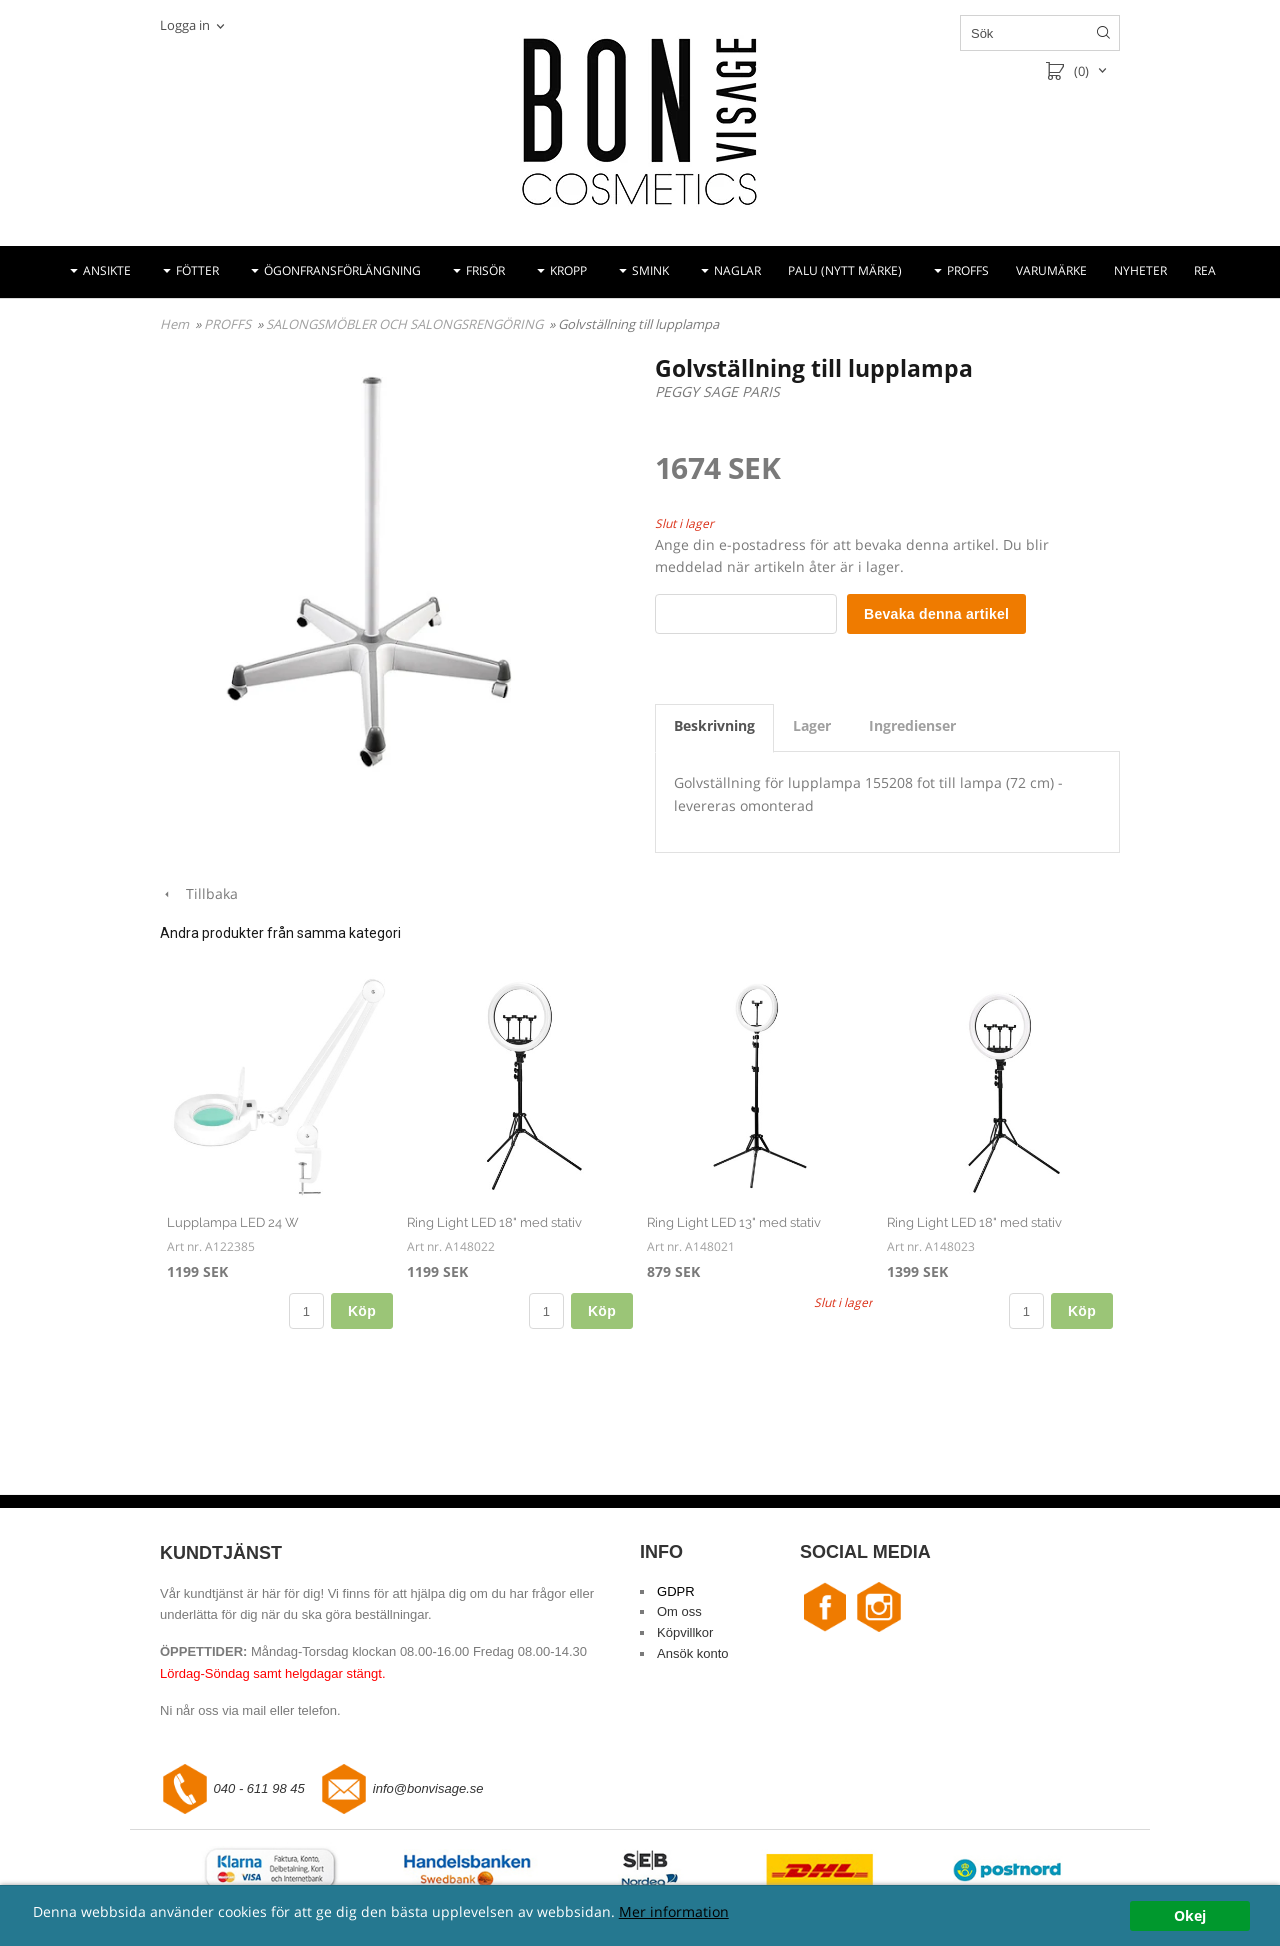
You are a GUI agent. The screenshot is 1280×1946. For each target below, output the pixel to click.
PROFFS (968, 270)
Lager (812, 725)
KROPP (568, 270)
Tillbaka (199, 893)
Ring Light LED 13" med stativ (734, 1222)
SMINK (650, 270)
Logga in (185, 25)
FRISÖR (485, 270)
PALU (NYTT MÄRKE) (845, 270)
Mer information (674, 1911)
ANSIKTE (107, 270)
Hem (174, 324)
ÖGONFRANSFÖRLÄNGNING (342, 270)
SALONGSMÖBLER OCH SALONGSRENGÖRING (406, 324)
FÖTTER (197, 270)
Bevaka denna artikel (936, 614)
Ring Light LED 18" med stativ (494, 1222)
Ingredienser (912, 725)
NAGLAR (737, 270)
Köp (362, 1311)
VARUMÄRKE (1051, 270)
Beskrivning (714, 725)
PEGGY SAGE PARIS (717, 391)
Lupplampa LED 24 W (233, 1222)
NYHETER (1140, 270)
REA (1205, 270)
